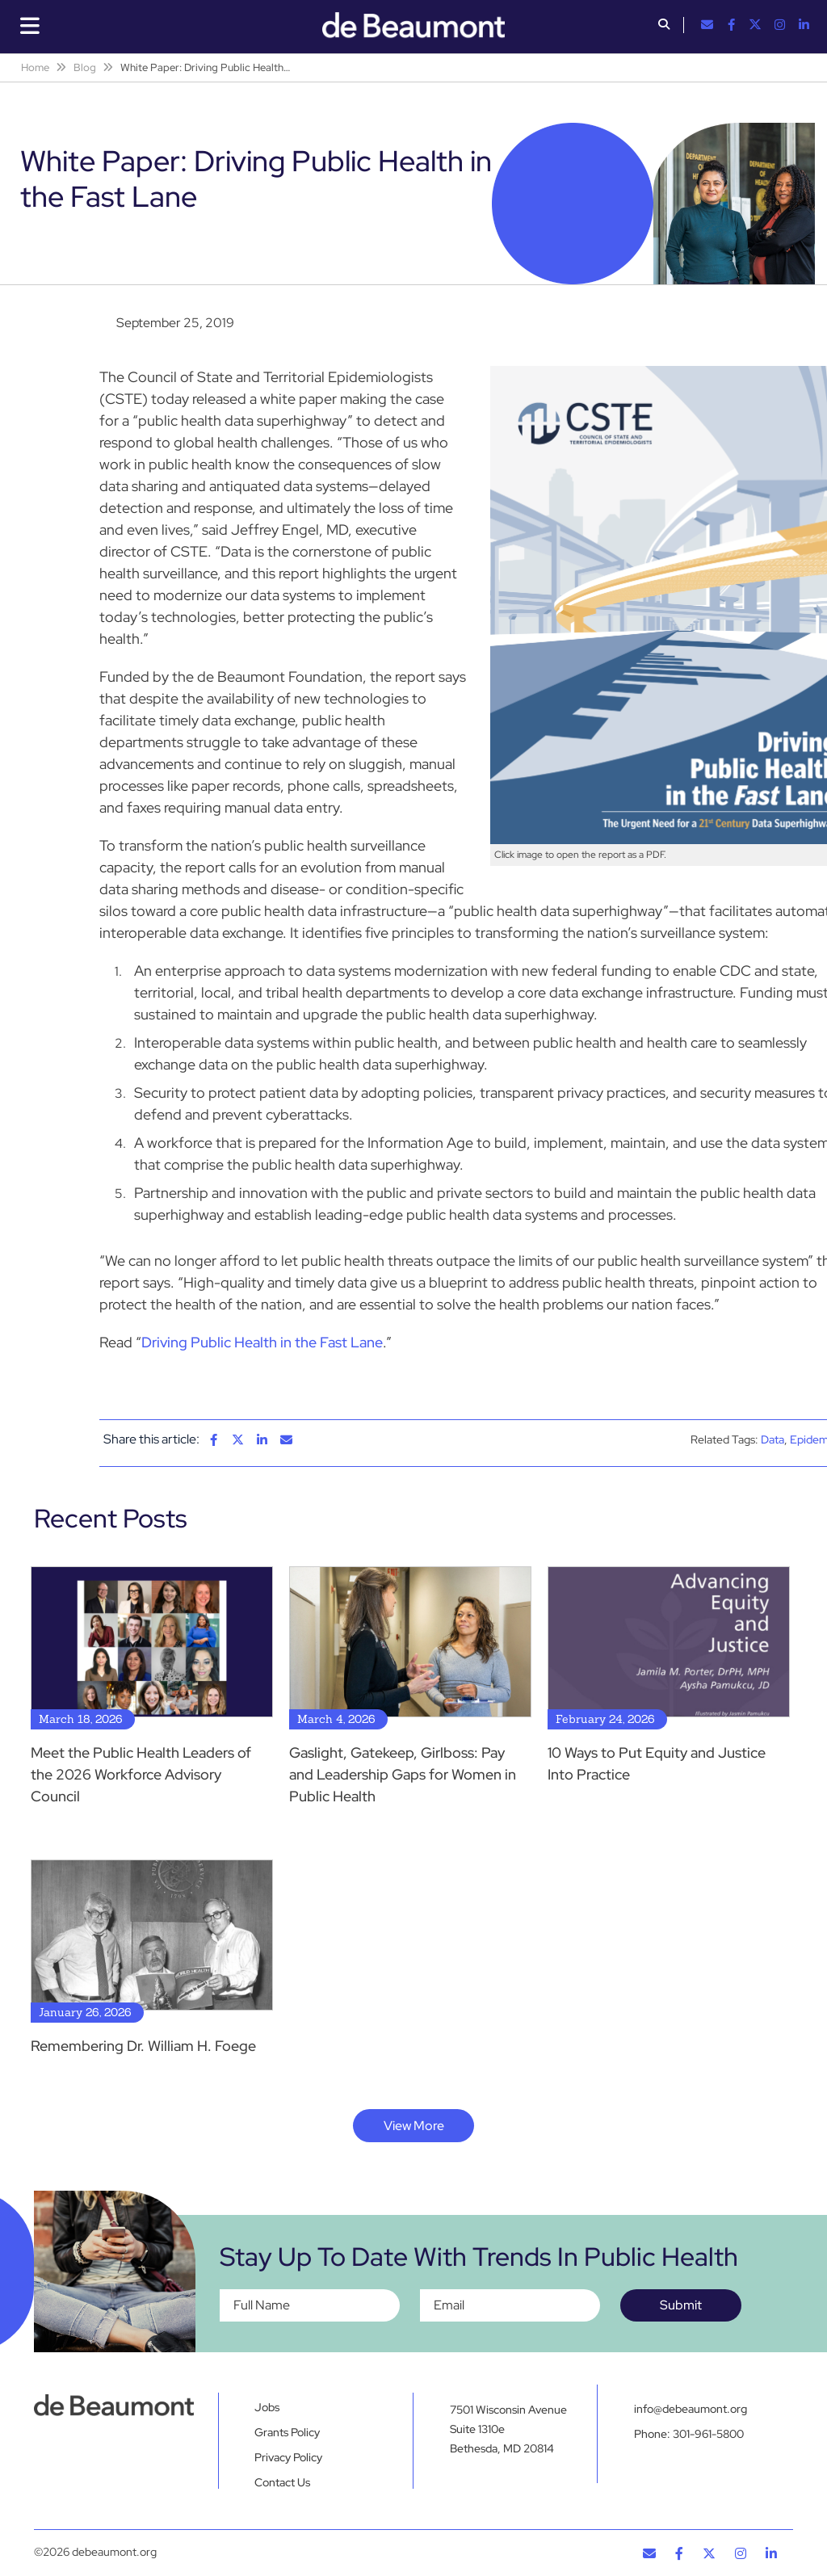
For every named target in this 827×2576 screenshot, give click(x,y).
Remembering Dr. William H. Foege (143, 2045)
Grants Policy (287, 2432)
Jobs (266, 2407)
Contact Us (282, 2482)
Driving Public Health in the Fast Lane (262, 1342)
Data (772, 1439)
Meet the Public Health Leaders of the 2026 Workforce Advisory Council (141, 1774)
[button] (664, 26)
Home (35, 67)
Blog (84, 67)
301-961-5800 (708, 2438)
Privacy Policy (288, 2457)
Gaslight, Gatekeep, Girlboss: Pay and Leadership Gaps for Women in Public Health (402, 1774)
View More (414, 2125)
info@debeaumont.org (690, 2409)
